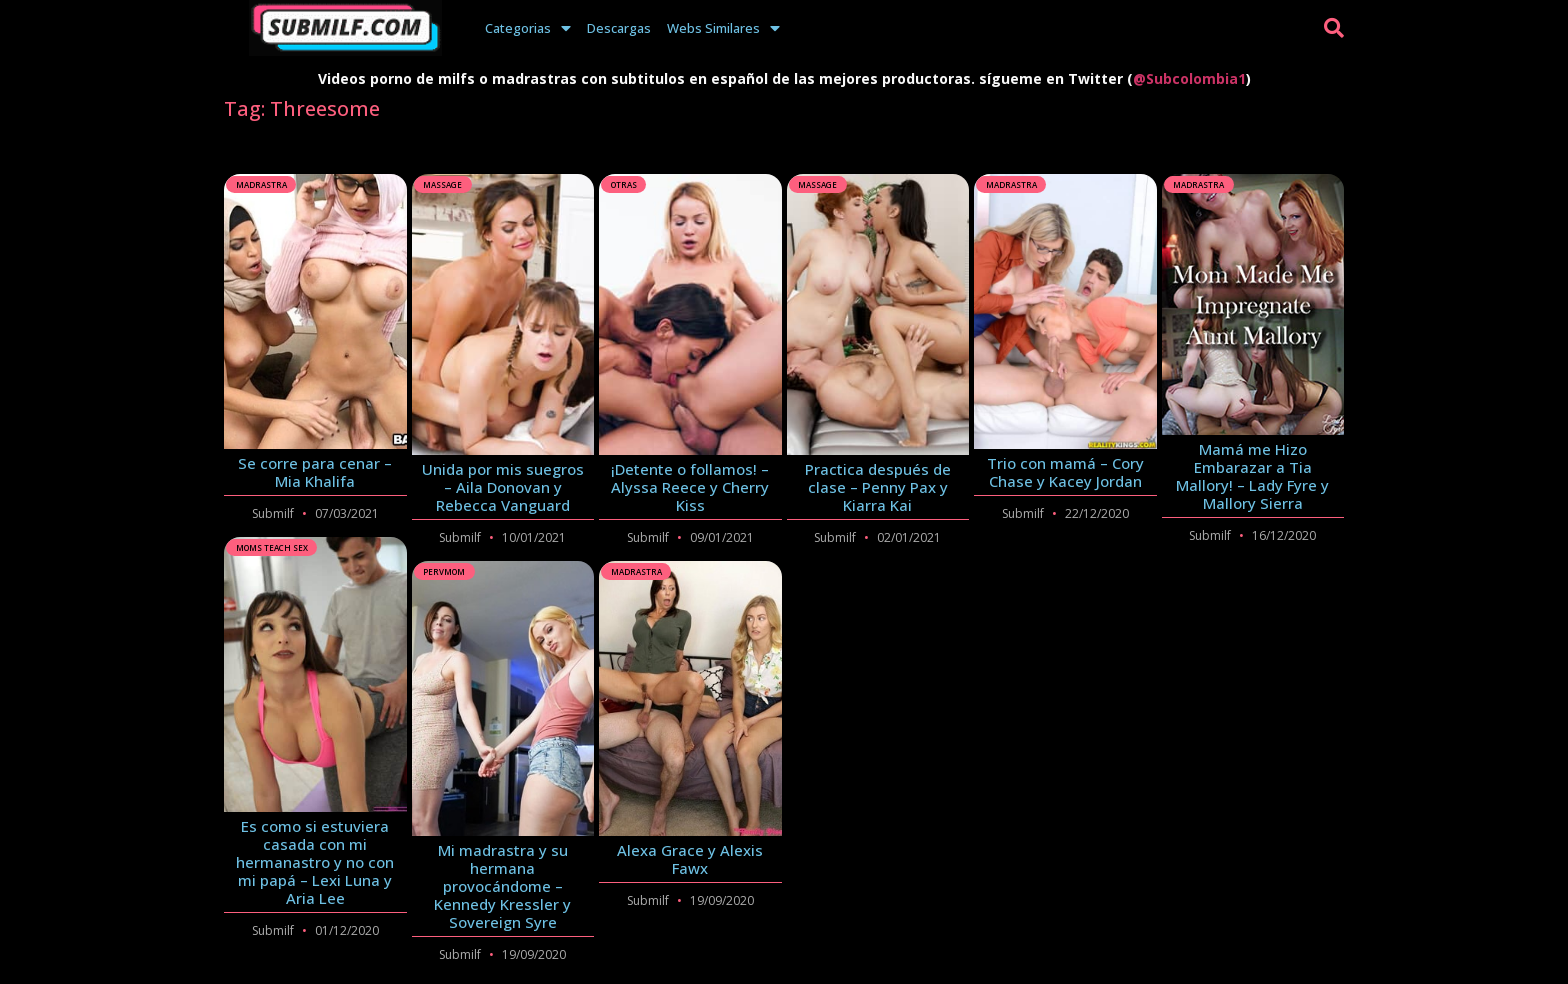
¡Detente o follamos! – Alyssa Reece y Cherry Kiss (690, 487)
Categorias (528, 28)
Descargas (619, 28)
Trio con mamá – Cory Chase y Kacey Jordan (1065, 472)
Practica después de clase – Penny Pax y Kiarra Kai (878, 487)
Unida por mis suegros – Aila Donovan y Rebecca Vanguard (503, 487)
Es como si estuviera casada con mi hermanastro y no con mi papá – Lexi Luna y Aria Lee (315, 862)
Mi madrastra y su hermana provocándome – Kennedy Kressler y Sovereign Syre (502, 886)
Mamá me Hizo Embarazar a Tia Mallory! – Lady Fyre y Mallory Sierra (1252, 476)
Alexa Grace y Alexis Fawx (690, 859)
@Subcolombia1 (1189, 78)
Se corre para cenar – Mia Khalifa (315, 472)
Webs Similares (723, 28)
